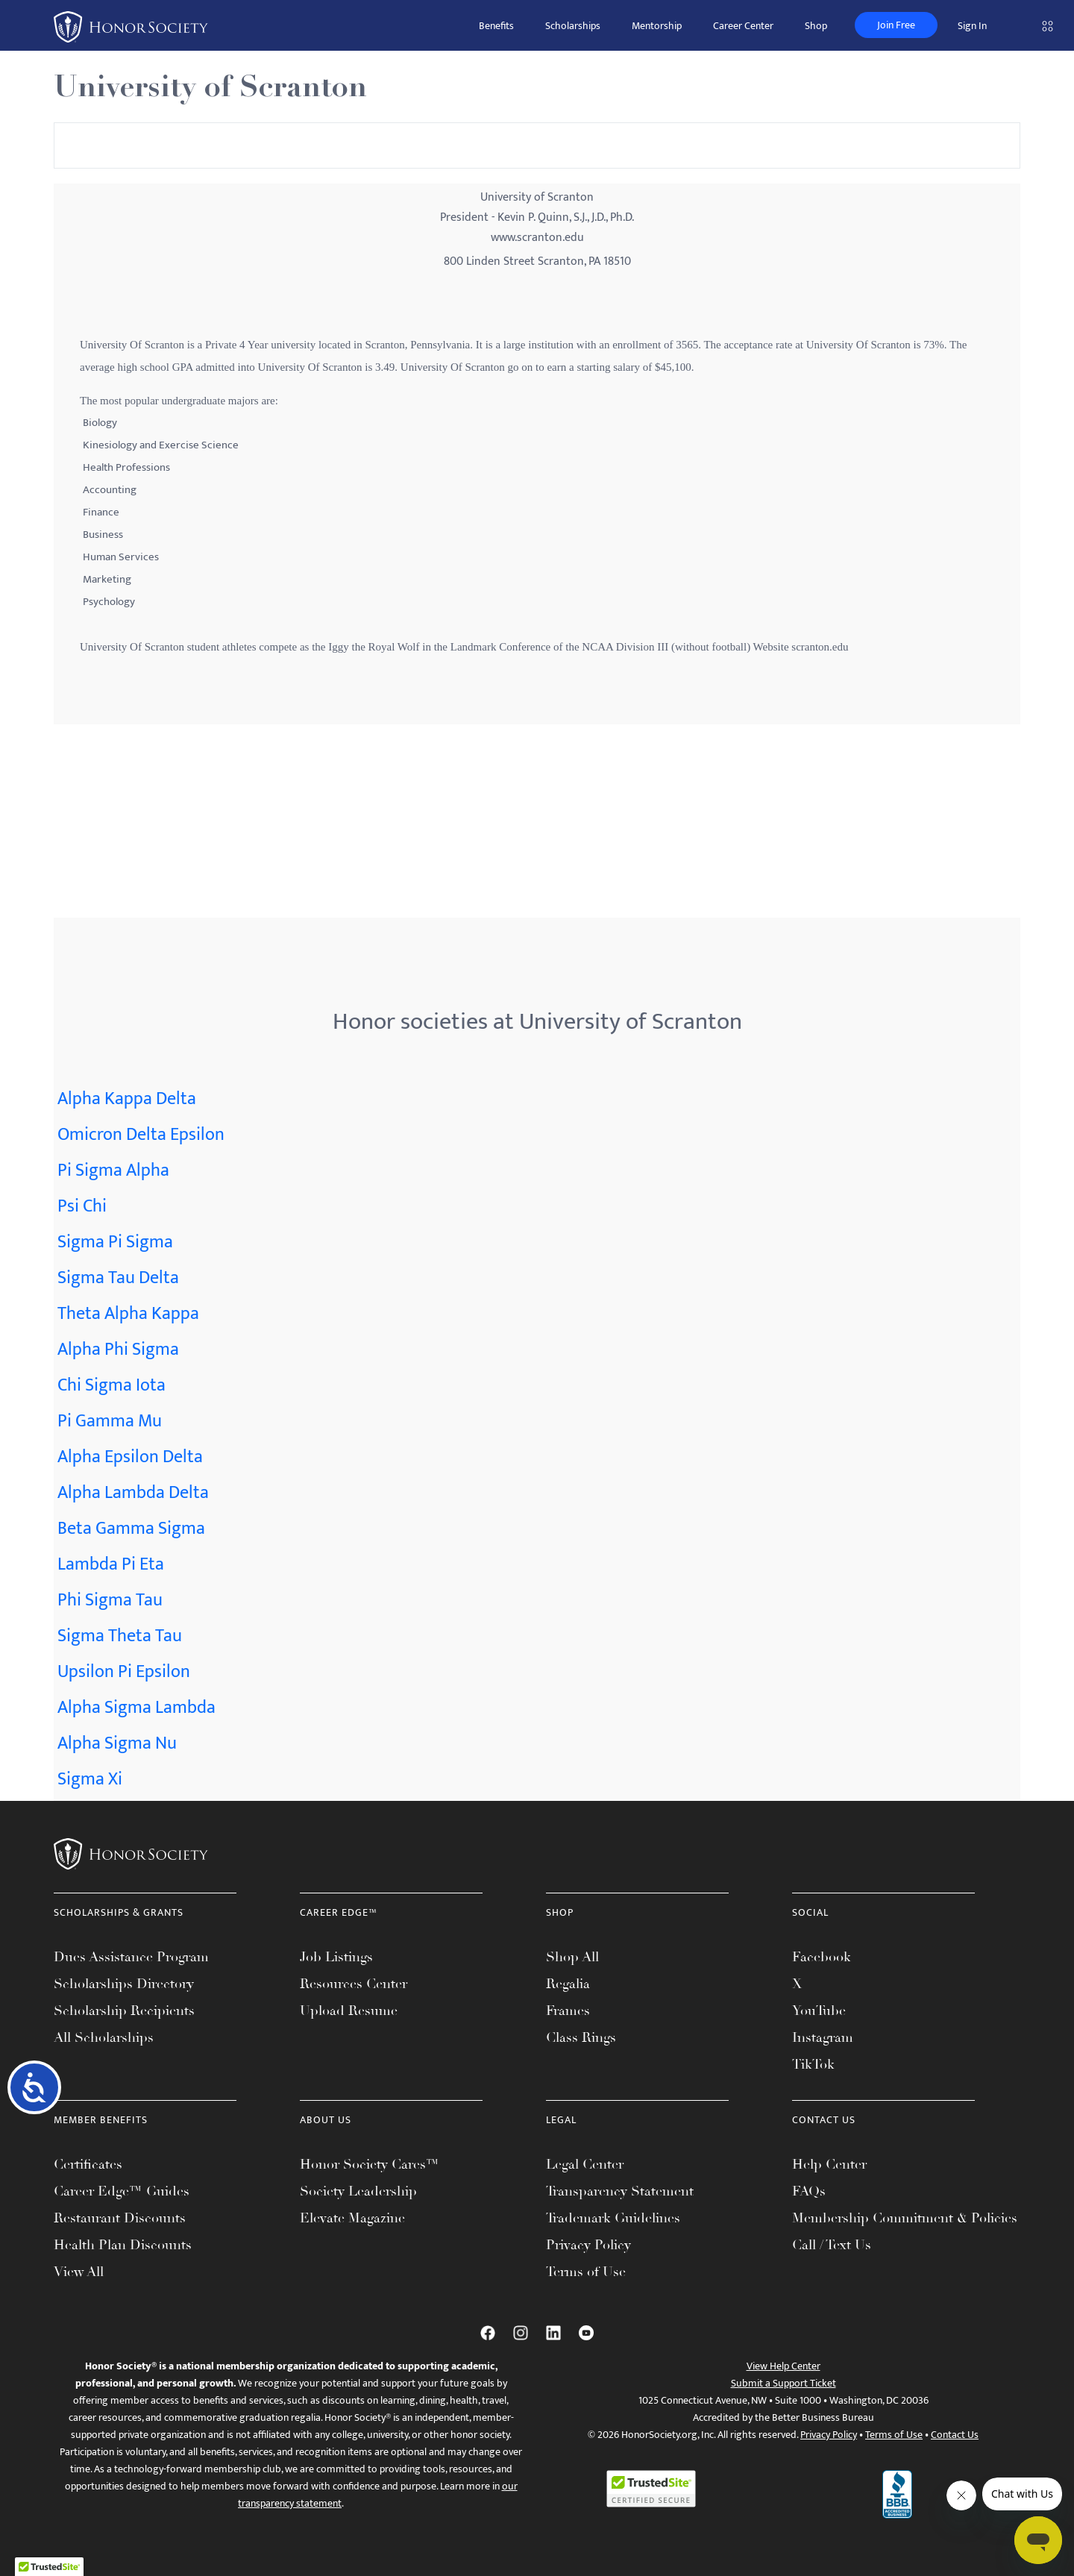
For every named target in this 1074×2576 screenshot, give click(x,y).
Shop (816, 25)
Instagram (822, 2037)
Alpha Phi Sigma (118, 1349)
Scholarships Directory (124, 1983)
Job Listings (336, 1957)
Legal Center (585, 2164)
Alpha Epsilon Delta (130, 1457)
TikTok (813, 2064)
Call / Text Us (831, 2245)
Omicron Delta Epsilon (140, 1135)
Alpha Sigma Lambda (136, 1708)
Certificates (88, 2164)
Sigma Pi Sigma (115, 1242)
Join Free (896, 25)
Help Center (829, 2164)
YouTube (819, 2010)
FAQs (809, 2191)
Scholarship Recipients (124, 2010)
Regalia (568, 1983)
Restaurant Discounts (120, 2218)
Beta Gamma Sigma (131, 1529)
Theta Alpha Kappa (128, 1314)
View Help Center (783, 2366)
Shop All (572, 1957)
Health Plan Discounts (123, 2245)
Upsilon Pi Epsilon (123, 1672)
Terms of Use (586, 2271)
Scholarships (572, 25)
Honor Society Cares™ (369, 2164)
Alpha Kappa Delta (126, 1099)
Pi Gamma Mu (109, 1421)
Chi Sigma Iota (111, 1385)
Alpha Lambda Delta (133, 1493)
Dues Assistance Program (131, 1957)
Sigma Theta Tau (119, 1636)
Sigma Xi (89, 1779)
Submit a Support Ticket (783, 2383)
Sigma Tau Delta (118, 1278)
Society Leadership (358, 2191)
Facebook (821, 1957)
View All (79, 2271)
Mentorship (657, 25)
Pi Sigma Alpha (113, 1170)
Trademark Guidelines (613, 2218)
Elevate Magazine (352, 2218)
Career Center (743, 25)
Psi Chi (82, 1206)
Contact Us (955, 2434)
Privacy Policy (588, 2245)
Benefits (496, 25)
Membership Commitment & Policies (904, 2218)
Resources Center (353, 1983)
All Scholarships (104, 2037)
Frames (568, 2010)
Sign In (972, 25)
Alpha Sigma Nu (117, 1743)
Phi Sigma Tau (110, 1600)
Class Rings (581, 2037)
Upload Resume (349, 2010)
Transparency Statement (620, 2191)
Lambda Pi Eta (110, 1564)
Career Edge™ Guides (121, 2191)
